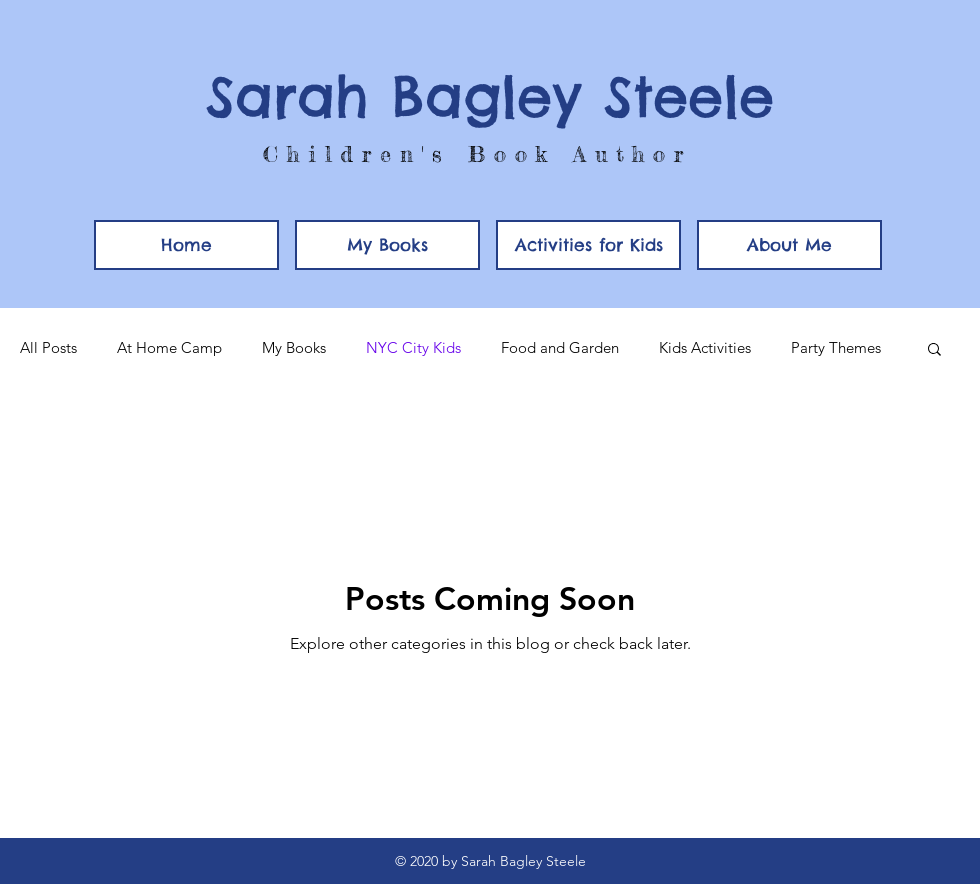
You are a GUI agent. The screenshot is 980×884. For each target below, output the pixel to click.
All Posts (48, 348)
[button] (588, 245)
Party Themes (836, 348)
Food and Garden (560, 348)
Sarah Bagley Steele (490, 96)
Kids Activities (705, 348)
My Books (294, 348)
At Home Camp (169, 348)
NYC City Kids (413, 348)
